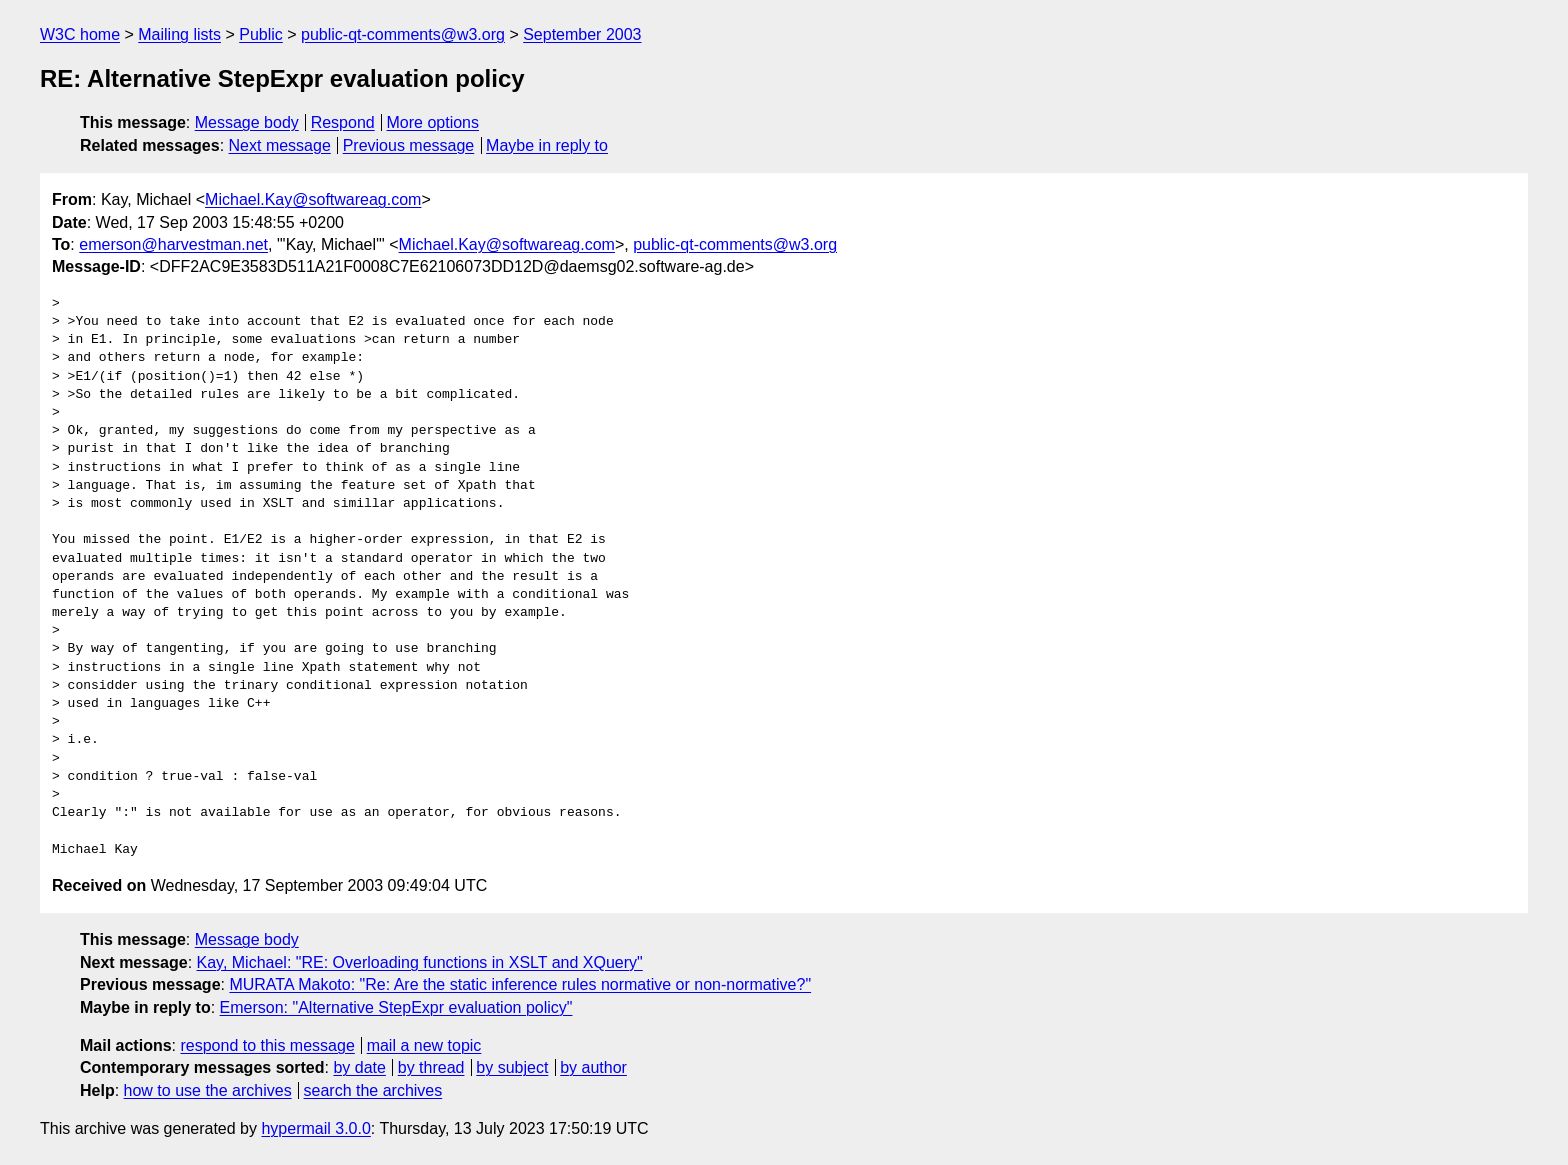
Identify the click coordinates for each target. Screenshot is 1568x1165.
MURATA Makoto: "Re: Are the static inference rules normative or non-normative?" (520, 984)
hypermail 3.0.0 (315, 1128)
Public (261, 34)
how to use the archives (208, 1090)
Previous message (409, 145)
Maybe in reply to (547, 145)
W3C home (80, 34)
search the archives (373, 1090)
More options (433, 122)
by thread (431, 1067)
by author (593, 1067)
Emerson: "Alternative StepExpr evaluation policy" (396, 1007)
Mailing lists (179, 34)
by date (359, 1067)
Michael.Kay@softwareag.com (313, 199)
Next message (280, 145)
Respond (343, 122)
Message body (247, 122)
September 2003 (582, 34)
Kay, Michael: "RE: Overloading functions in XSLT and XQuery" (420, 962)
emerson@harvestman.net (173, 244)
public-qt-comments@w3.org (403, 34)
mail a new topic (424, 1045)
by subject (512, 1067)
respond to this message (267, 1045)
